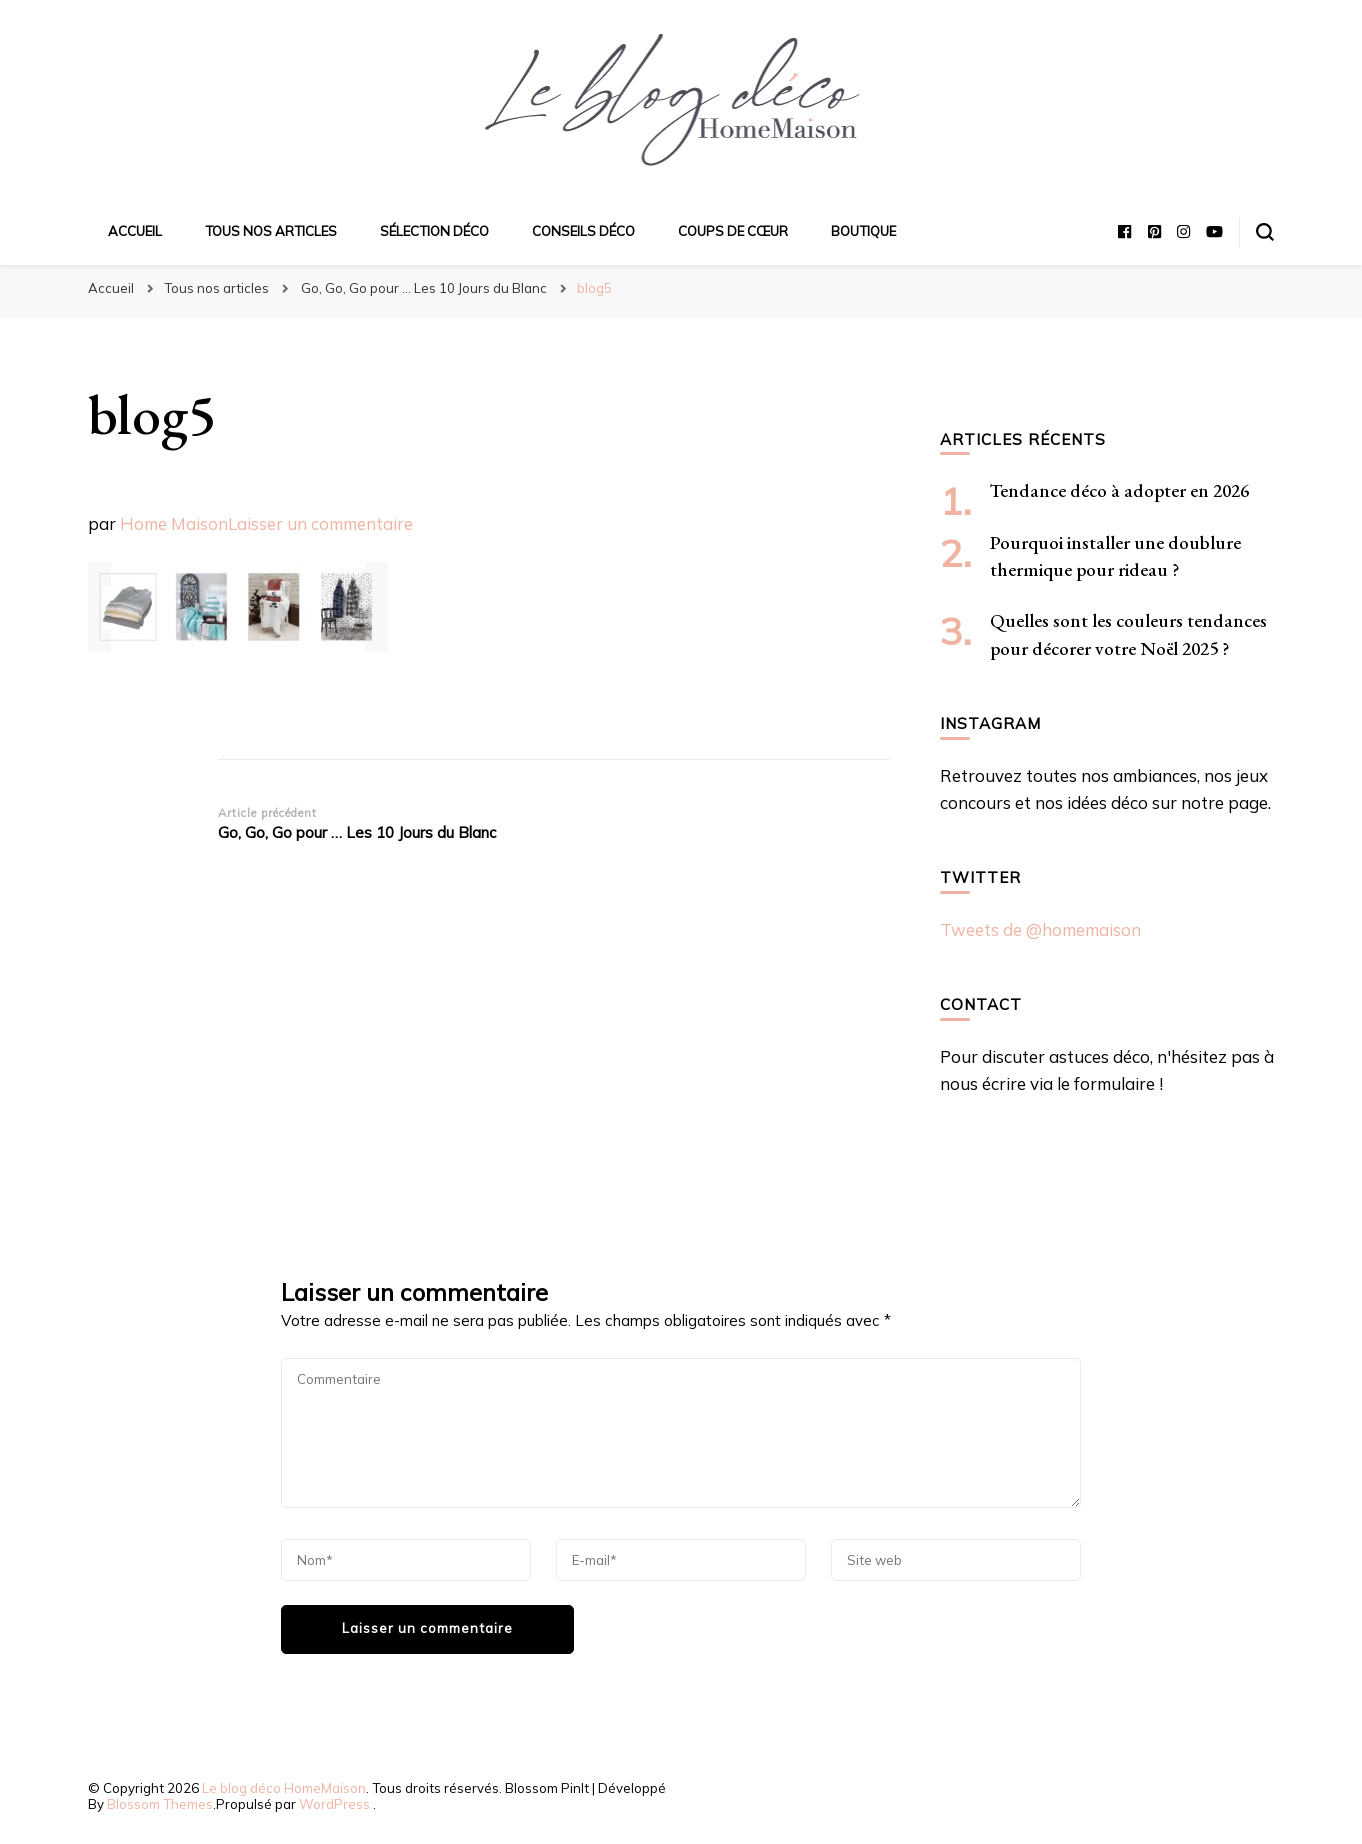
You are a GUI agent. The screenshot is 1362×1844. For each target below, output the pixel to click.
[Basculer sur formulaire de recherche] (1265, 232)
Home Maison (174, 523)
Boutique (863, 231)
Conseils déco (583, 231)
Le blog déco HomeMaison (284, 1788)
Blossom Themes (160, 1804)
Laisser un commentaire (320, 523)
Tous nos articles (271, 231)
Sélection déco (434, 231)
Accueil (135, 231)
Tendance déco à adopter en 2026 (1119, 490)
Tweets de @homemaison (1040, 929)
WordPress (334, 1804)
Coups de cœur (733, 231)
